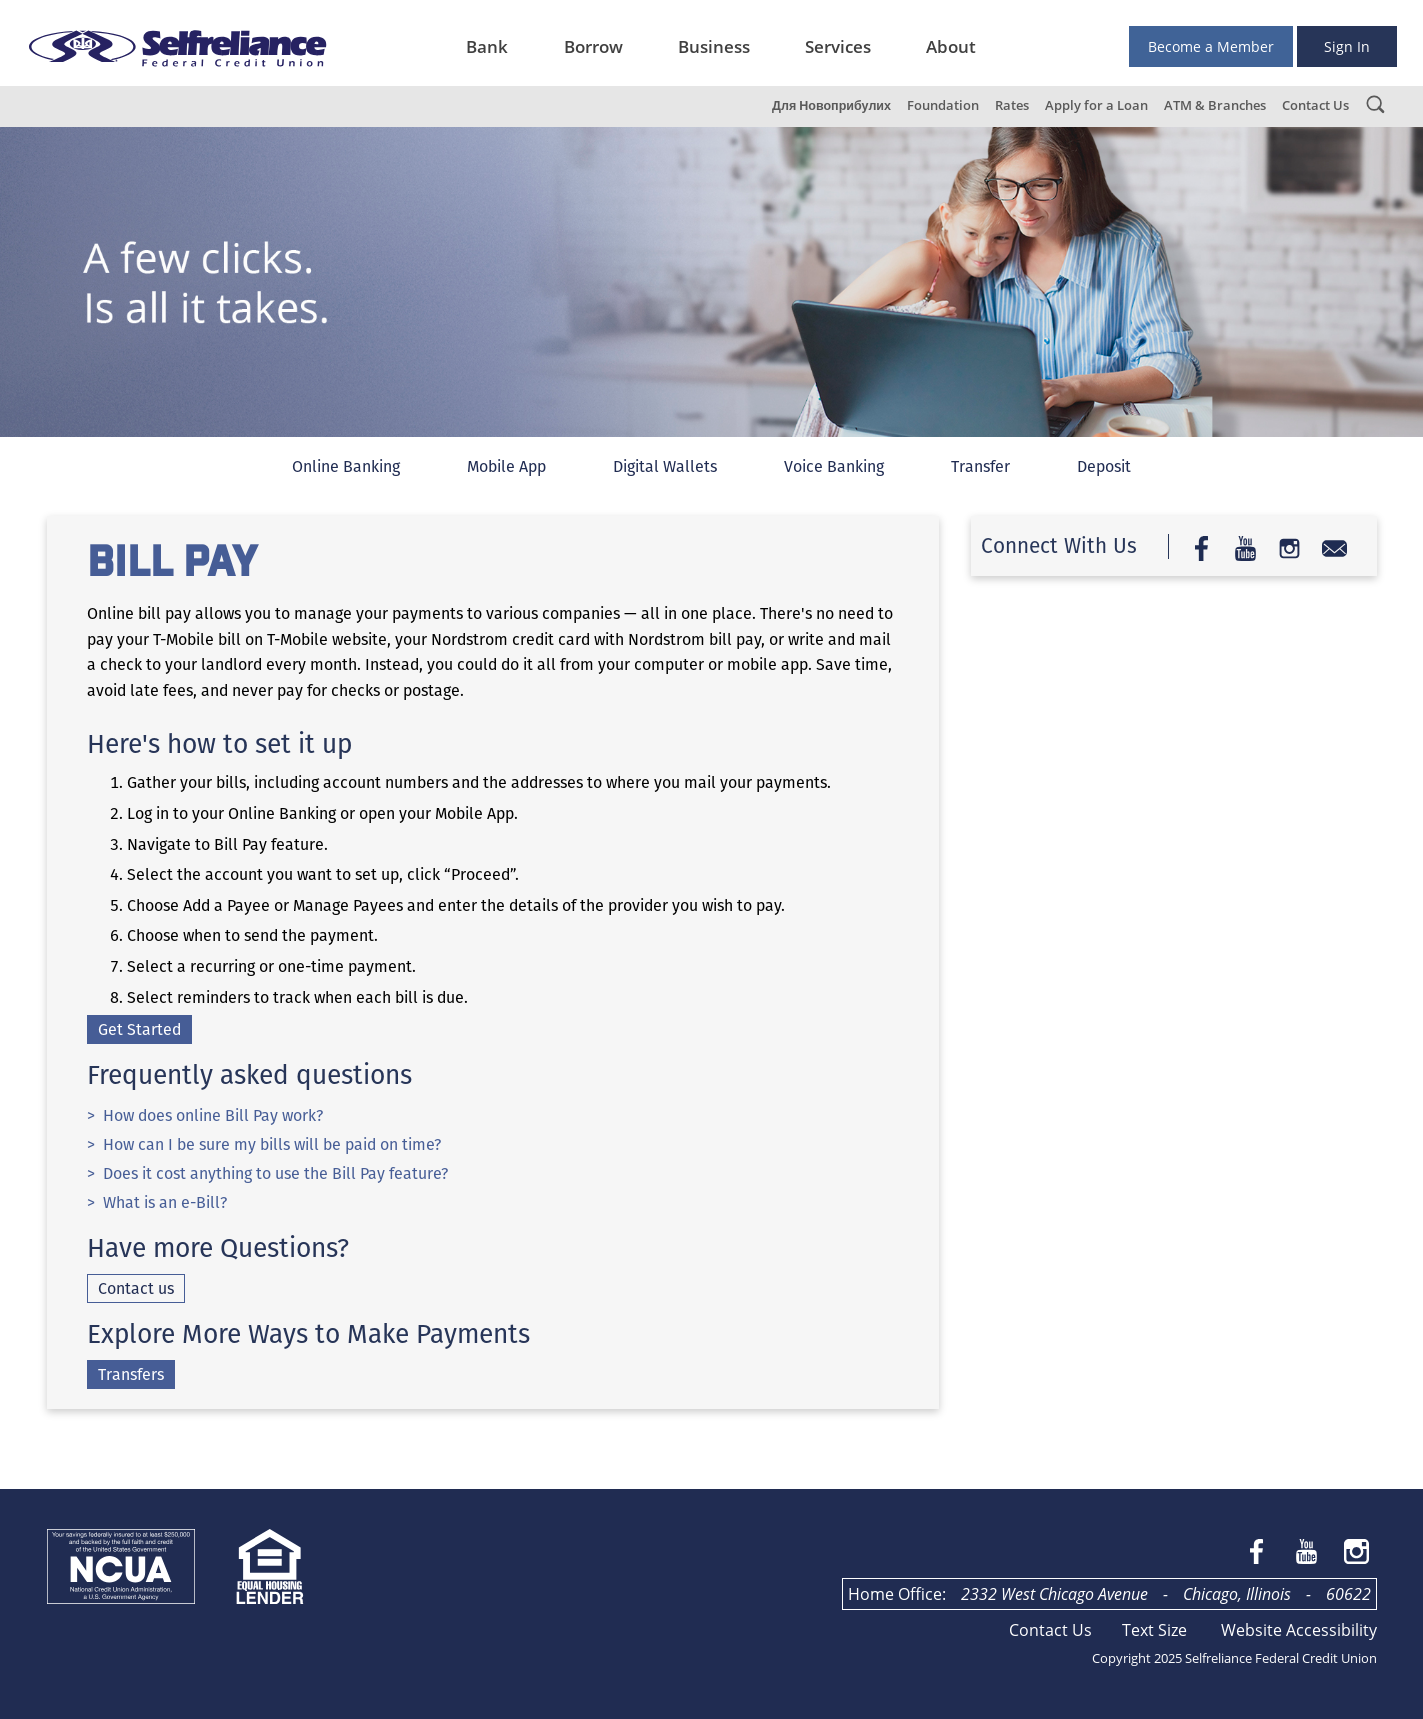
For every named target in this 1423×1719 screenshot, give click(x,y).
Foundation (943, 105)
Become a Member (1211, 46)
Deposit (1104, 466)
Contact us (136, 1288)
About (951, 46)
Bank (487, 46)
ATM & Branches (1215, 105)
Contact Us (1315, 105)
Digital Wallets (665, 466)
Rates (1012, 105)
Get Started (139, 1029)
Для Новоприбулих (831, 105)
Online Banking (346, 466)
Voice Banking (834, 466)
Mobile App (506, 466)
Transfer (980, 466)
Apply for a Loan (1096, 105)
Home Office (895, 1594)
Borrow (593, 46)
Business (714, 46)
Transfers (131, 1374)
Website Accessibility (1299, 1630)
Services (838, 46)
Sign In (1347, 46)
